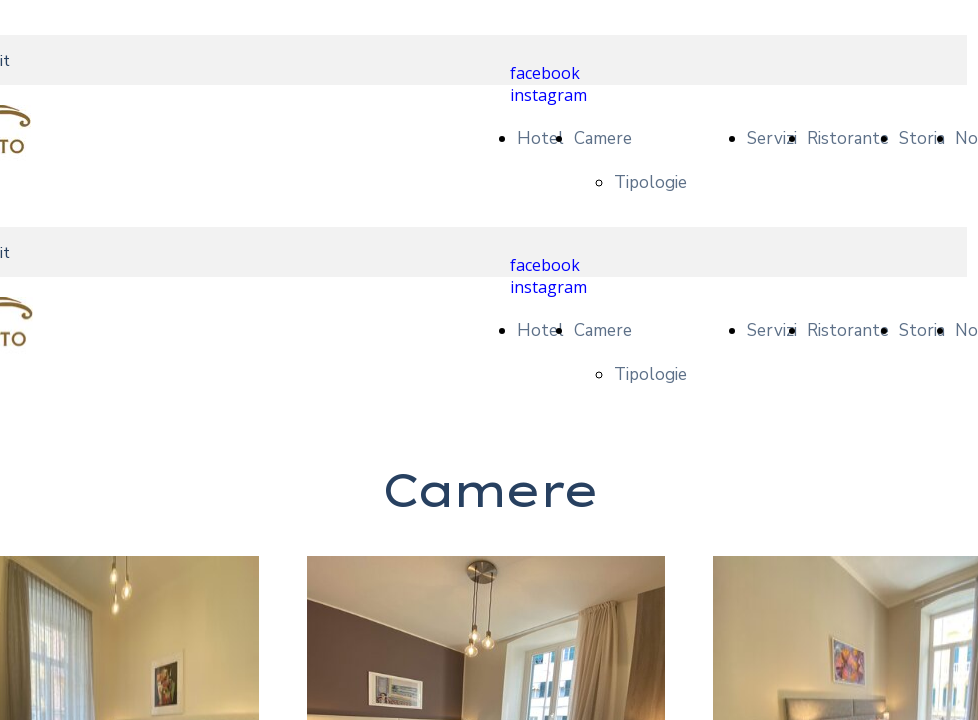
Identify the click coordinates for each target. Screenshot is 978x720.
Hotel (540, 138)
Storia (922, 138)
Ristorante (848, 138)
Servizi (772, 138)
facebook (545, 73)
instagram (548, 95)
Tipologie (650, 182)
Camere (603, 138)
